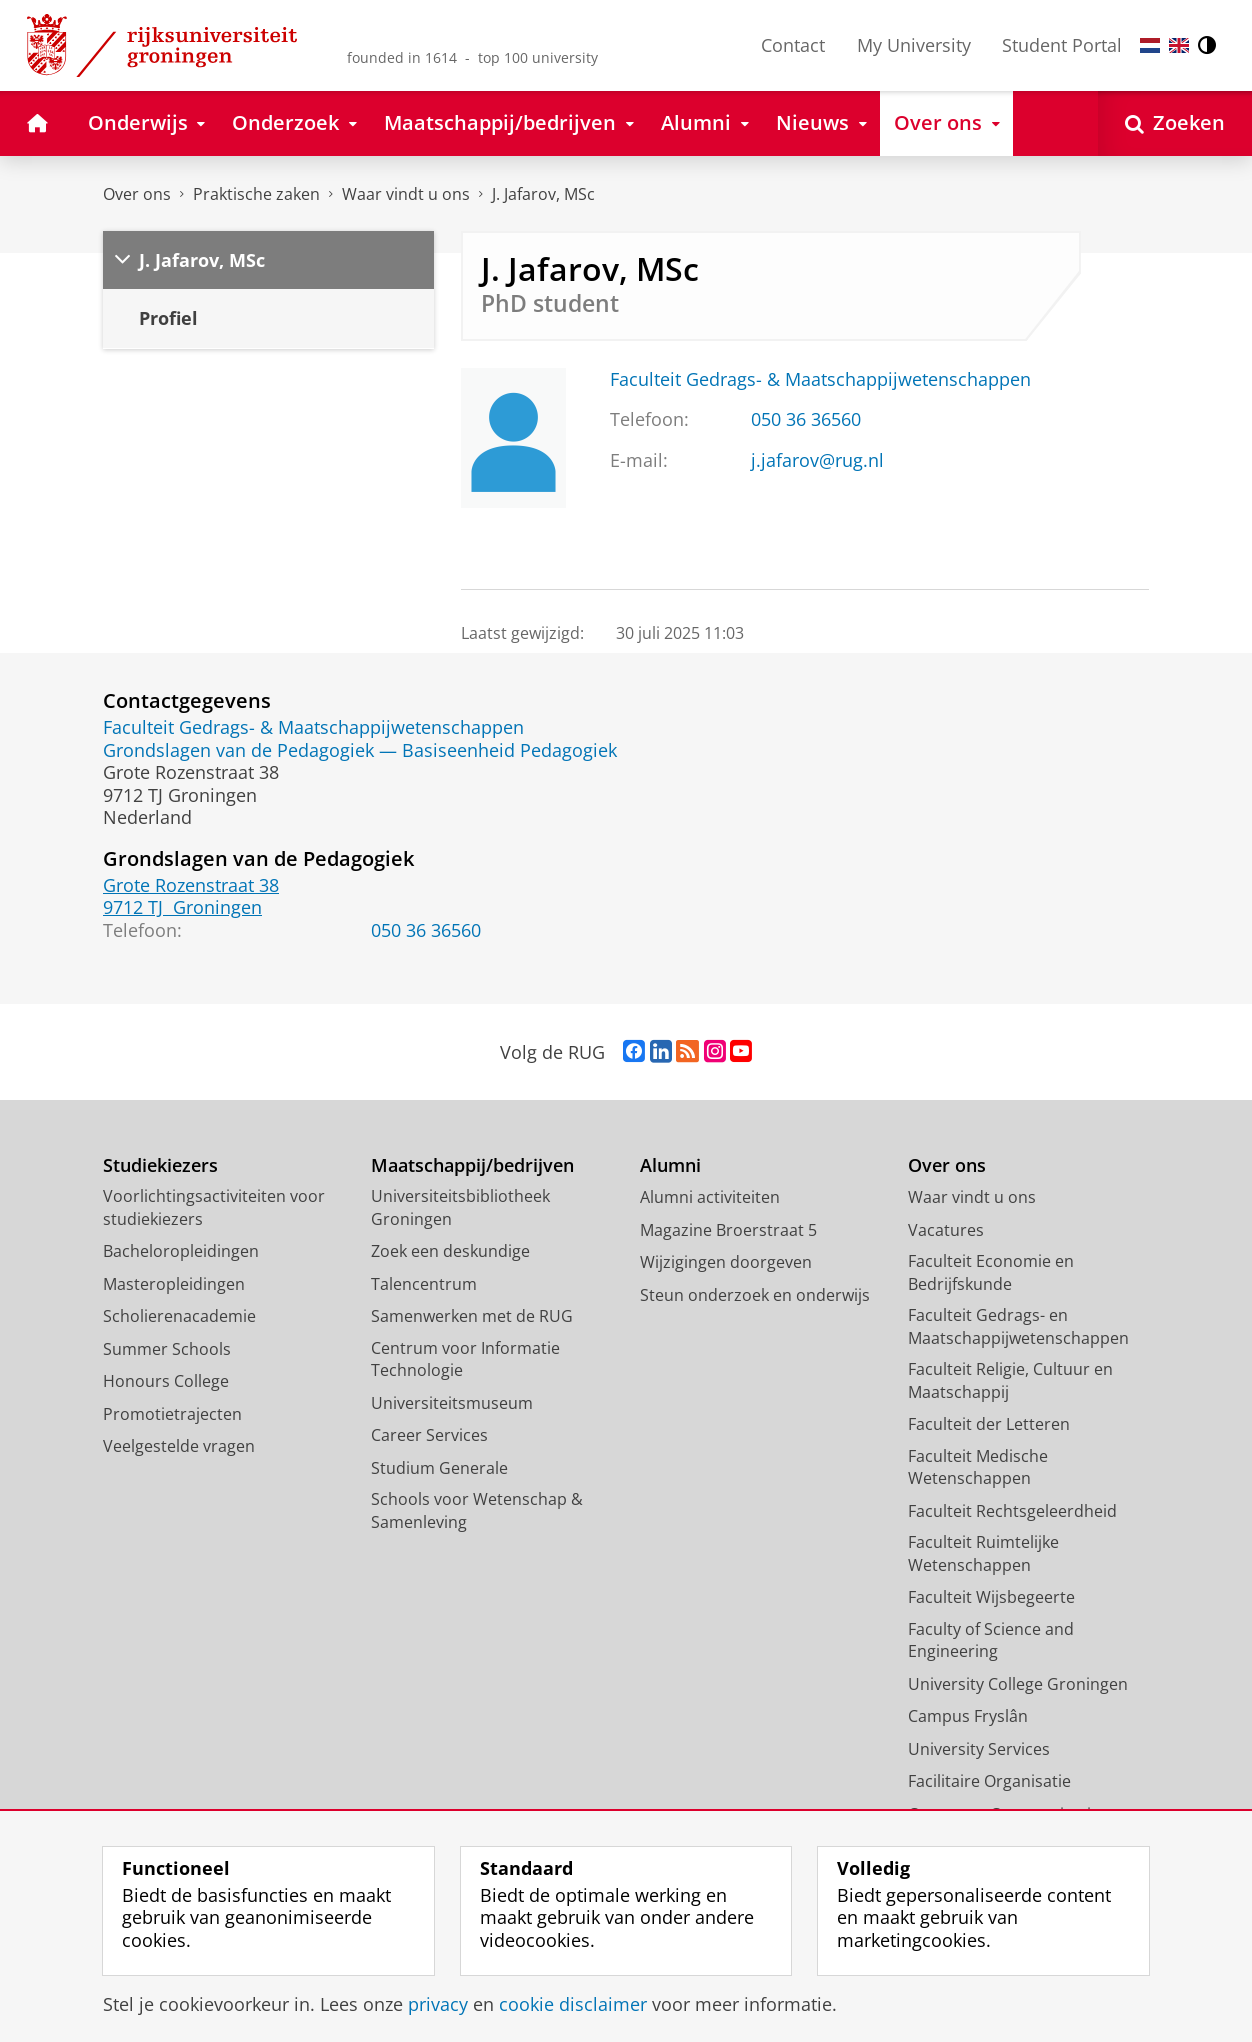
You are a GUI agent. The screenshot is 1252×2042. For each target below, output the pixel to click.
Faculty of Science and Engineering (991, 1640)
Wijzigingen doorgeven (726, 1262)
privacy (438, 2004)
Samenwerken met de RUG (472, 1316)
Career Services (429, 1435)
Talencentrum (424, 1284)
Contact (793, 45)
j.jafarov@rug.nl (817, 460)
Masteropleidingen (174, 1284)
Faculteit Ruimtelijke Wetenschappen (983, 1553)
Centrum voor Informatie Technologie (465, 1359)
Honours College (166, 1381)
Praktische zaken (256, 194)
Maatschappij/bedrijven (472, 1165)
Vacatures (946, 1230)
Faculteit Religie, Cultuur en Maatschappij (1010, 1380)
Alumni (670, 1165)
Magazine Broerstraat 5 (728, 1230)
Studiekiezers (160, 1165)
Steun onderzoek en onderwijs (755, 1295)
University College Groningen (1018, 1684)
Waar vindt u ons (406, 194)
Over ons (137, 194)
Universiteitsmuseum (452, 1403)
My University (914, 45)
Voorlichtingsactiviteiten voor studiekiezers (214, 1207)
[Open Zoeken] (1175, 123)
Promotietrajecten (172, 1414)
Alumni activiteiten (710, 1197)
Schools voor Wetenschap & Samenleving (477, 1510)
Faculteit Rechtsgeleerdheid (1012, 1511)
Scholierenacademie (179, 1316)
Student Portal (1062, 45)
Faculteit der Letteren (989, 1424)
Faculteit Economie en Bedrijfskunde (991, 1272)
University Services (979, 1749)
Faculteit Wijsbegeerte (991, 1597)
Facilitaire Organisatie (989, 1781)
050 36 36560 (806, 419)
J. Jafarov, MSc (543, 194)
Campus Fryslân (968, 1716)
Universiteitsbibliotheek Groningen (460, 1207)
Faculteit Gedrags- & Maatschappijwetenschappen (820, 379)
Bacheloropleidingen (181, 1251)
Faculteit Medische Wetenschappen (978, 1467)
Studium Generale (439, 1468)
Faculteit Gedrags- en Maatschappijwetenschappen (1018, 1326)
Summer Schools (167, 1349)
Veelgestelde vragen (179, 1446)
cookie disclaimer (573, 2004)
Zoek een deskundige (450, 1251)
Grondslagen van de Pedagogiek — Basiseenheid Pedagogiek (360, 750)
